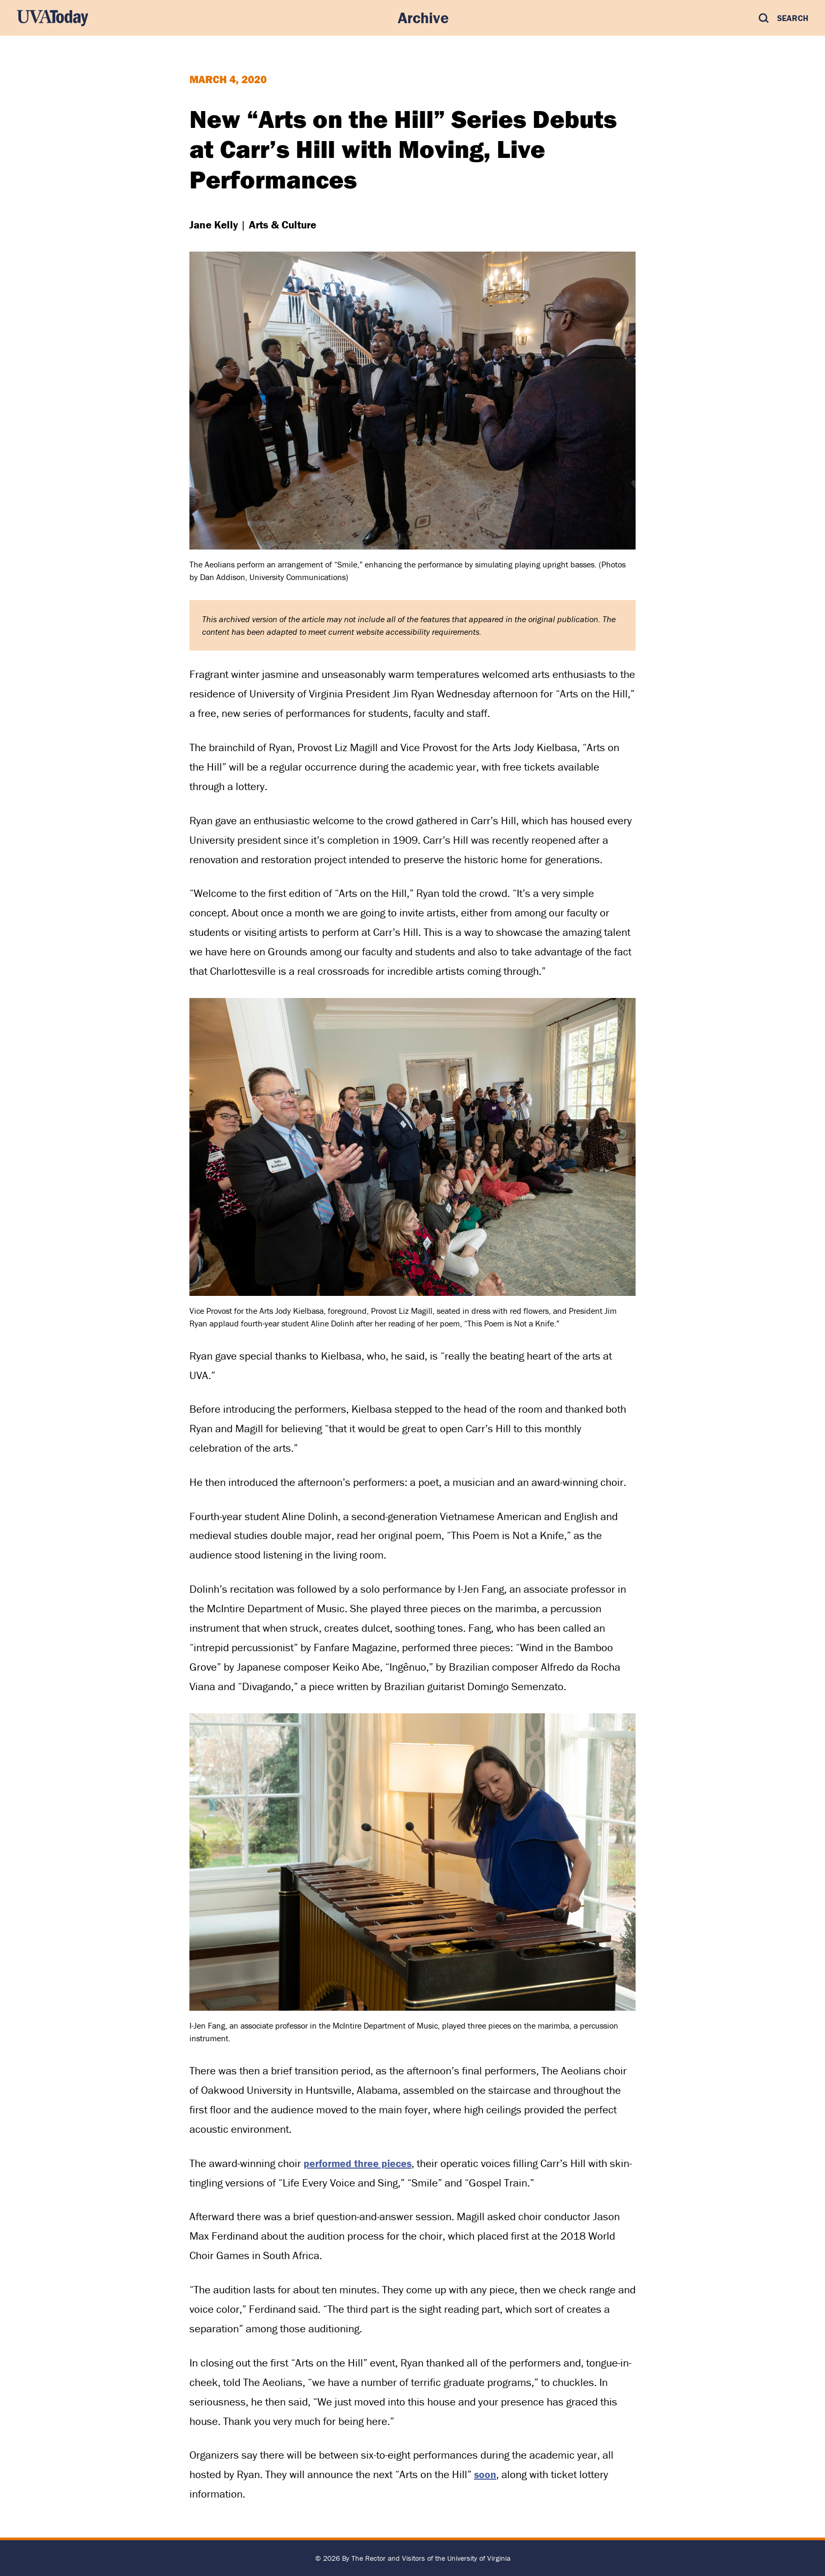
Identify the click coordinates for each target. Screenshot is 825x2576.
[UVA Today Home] (52, 17)
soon (485, 2474)
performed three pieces (357, 2163)
